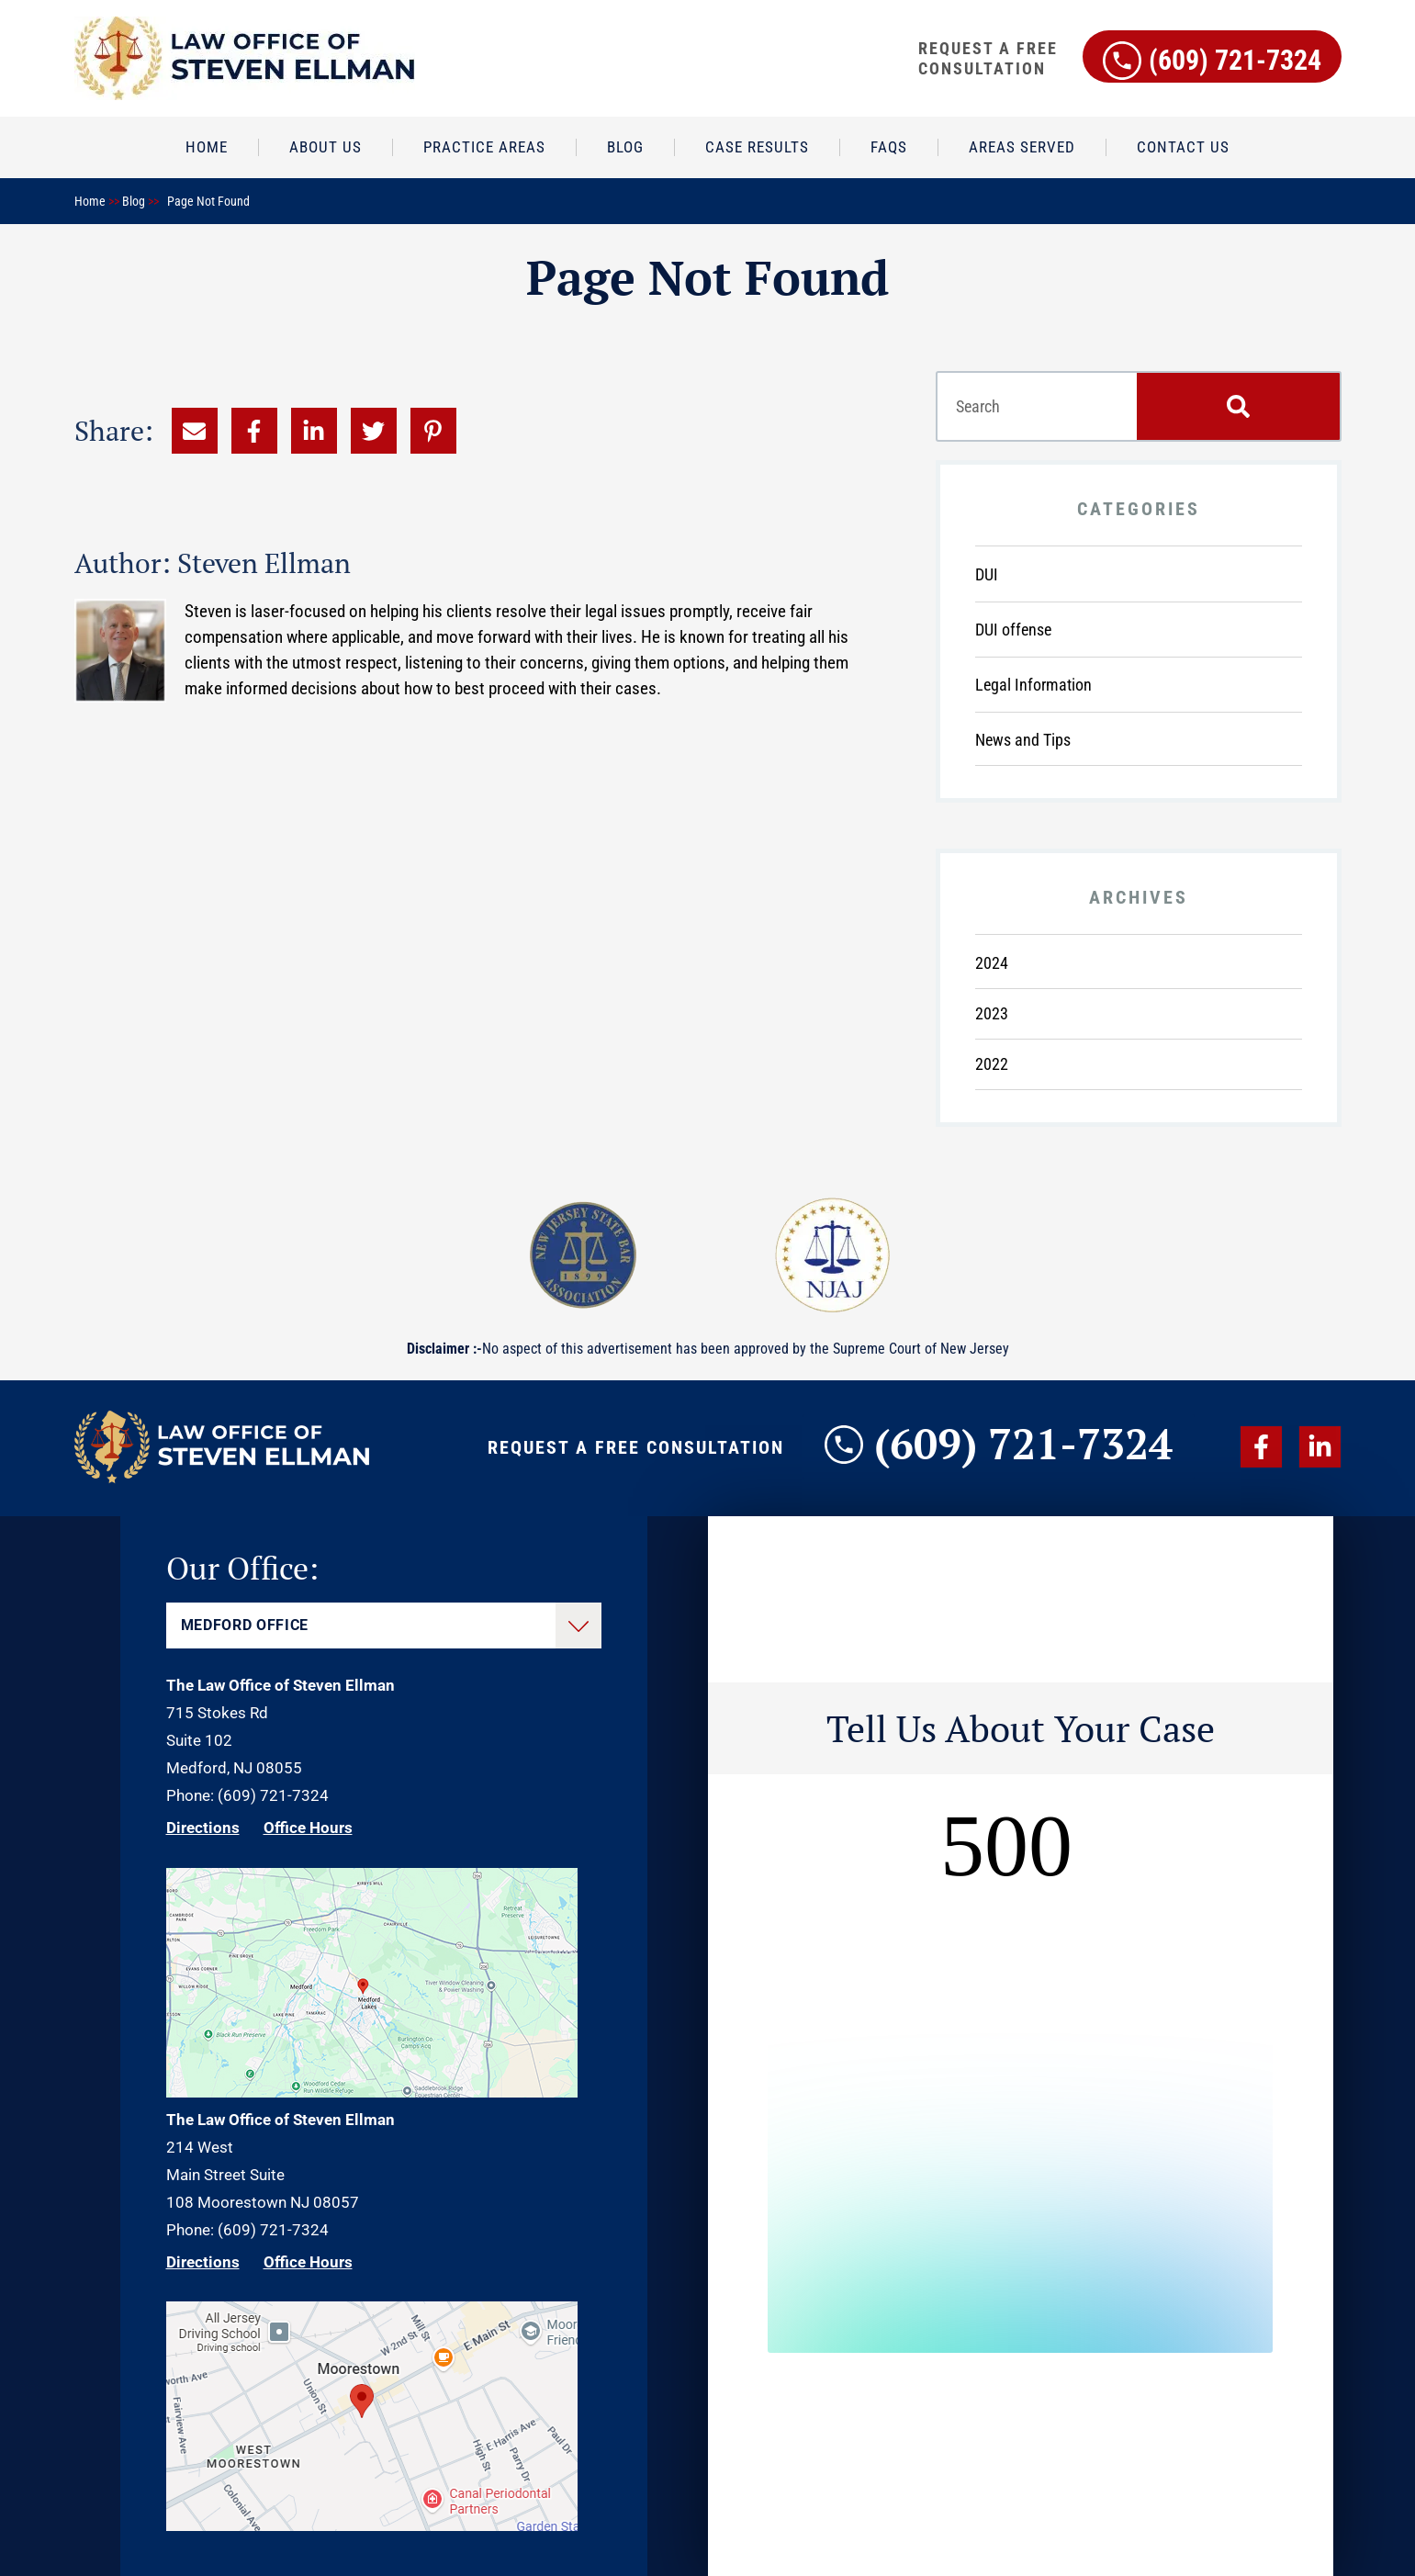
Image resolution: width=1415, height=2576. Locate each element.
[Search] (1238, 406)
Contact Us (1183, 147)
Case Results (757, 147)
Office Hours (308, 1827)
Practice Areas (484, 147)
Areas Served (1022, 147)
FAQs (888, 147)
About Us (325, 147)
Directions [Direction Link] (203, 1827)
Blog (625, 147)
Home (206, 147)
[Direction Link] (372, 2092)
